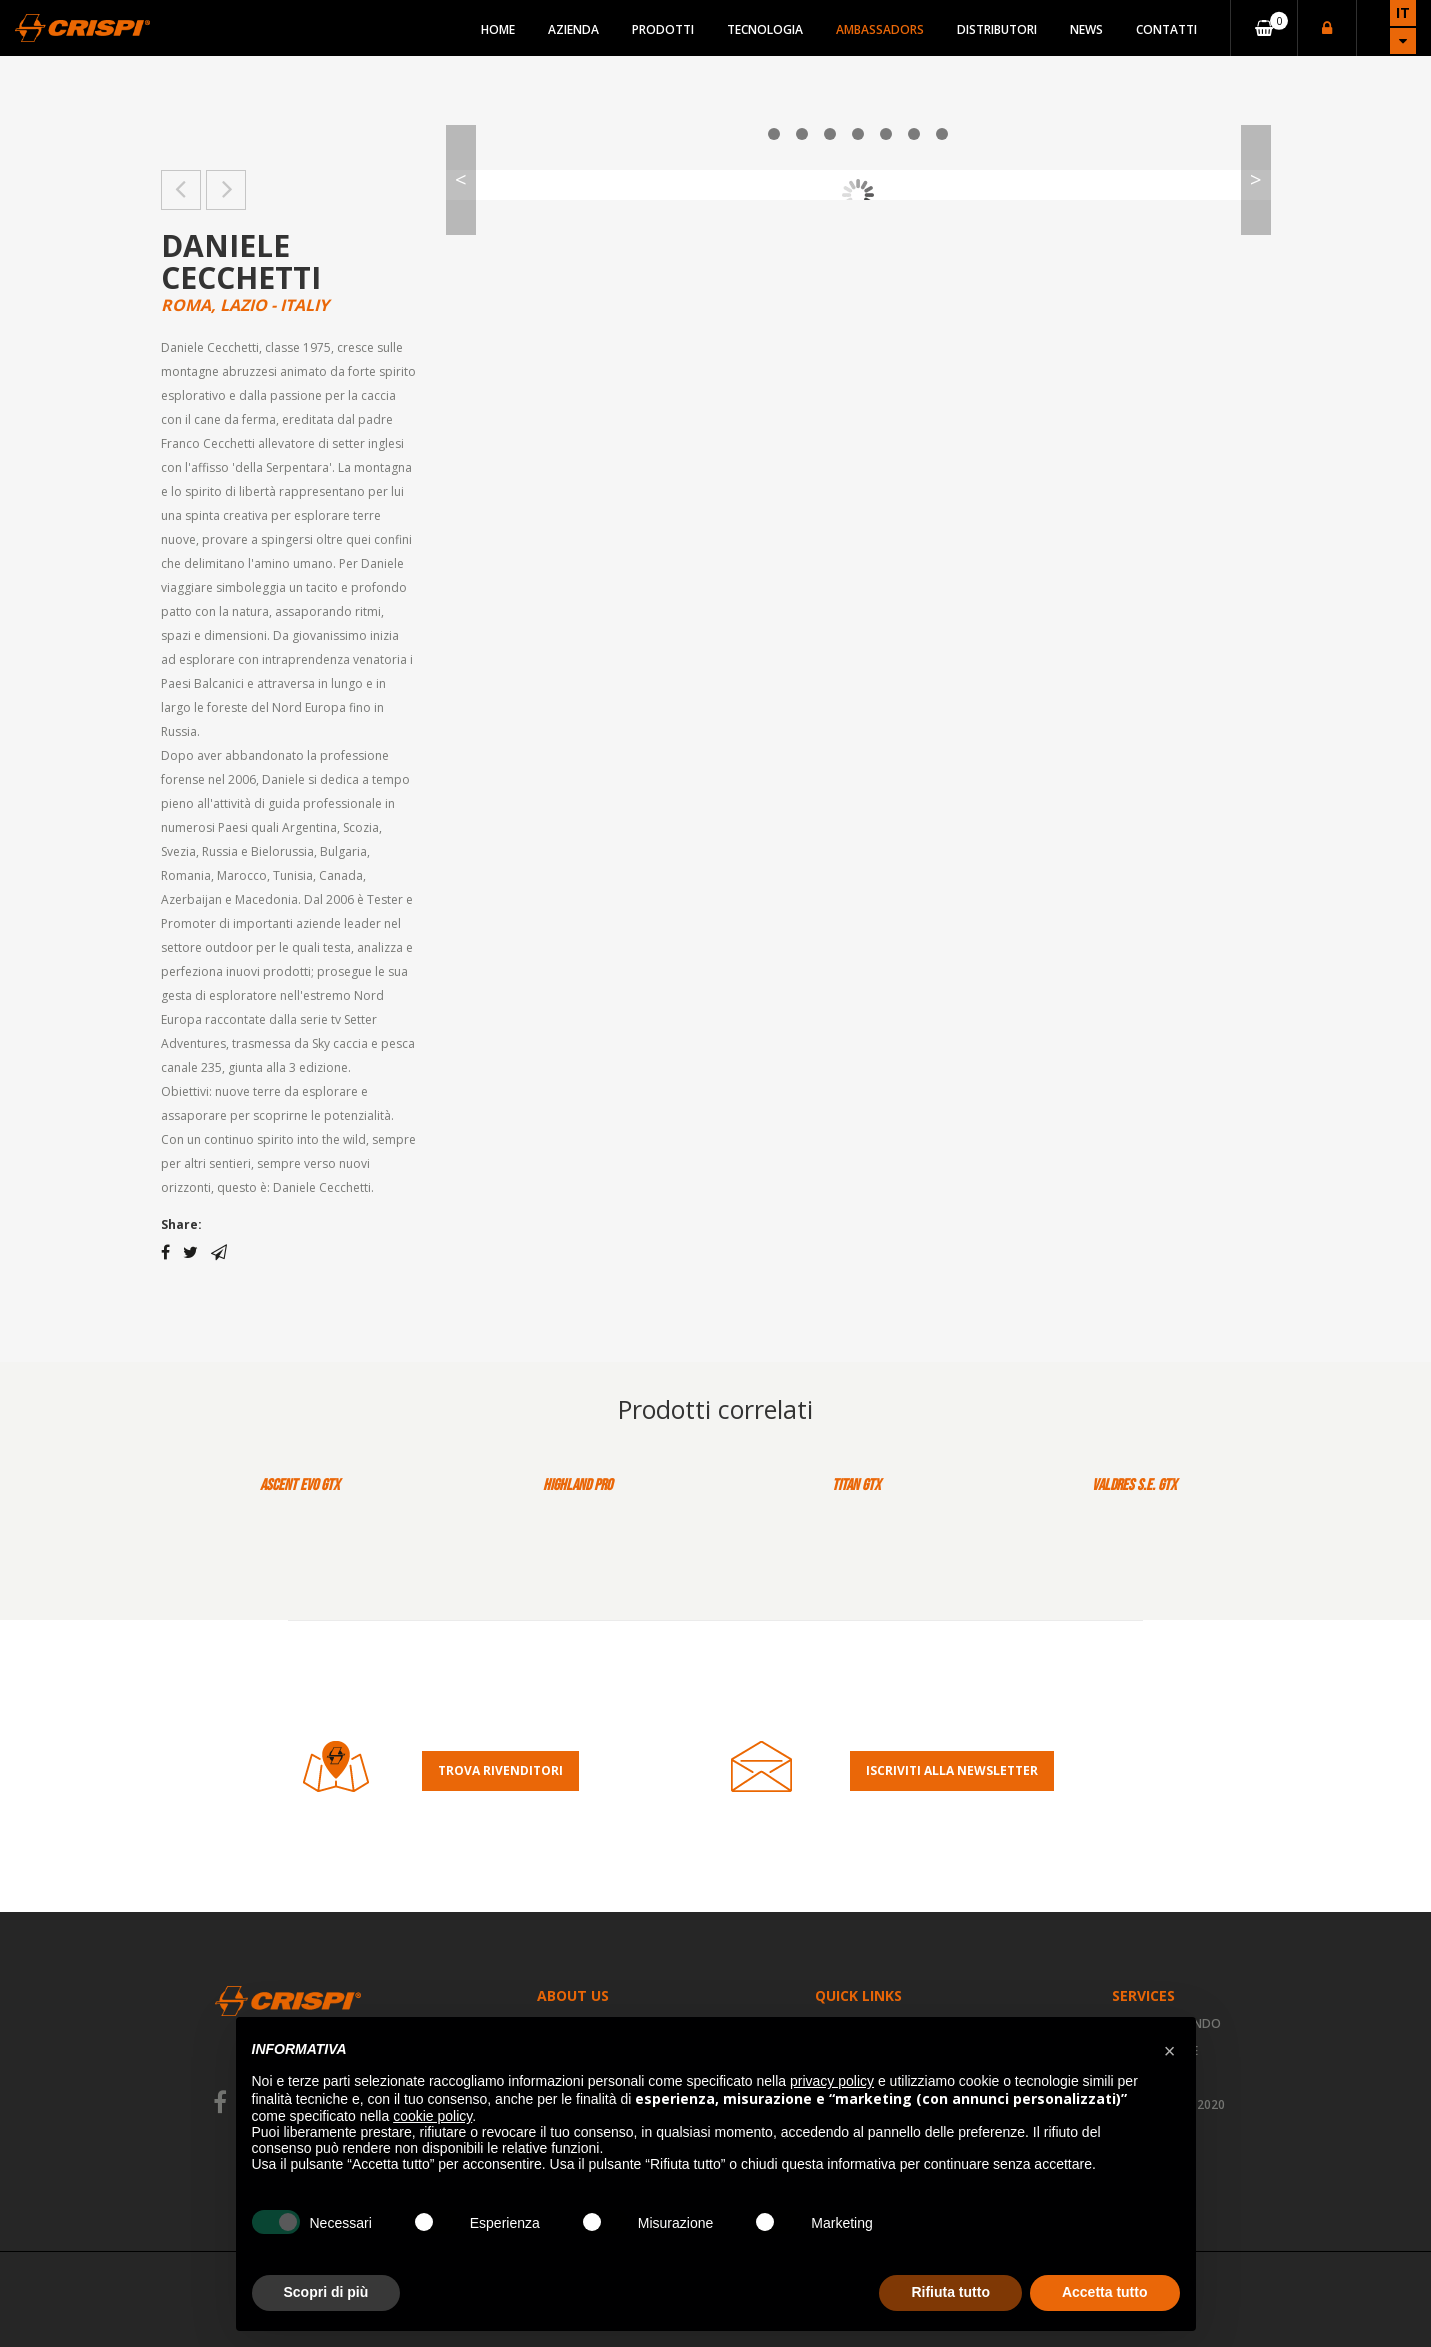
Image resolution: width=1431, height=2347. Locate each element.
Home (498, 29)
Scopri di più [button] (326, 2292)
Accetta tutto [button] (1105, 2292)
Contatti (1166, 29)
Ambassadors (880, 29)
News (1086, 29)
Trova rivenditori (500, 1770)
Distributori (997, 29)
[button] (1170, 2049)
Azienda (573, 29)
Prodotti (663, 29)
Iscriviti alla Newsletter (952, 1770)
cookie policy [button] (432, 2116)
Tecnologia (765, 29)
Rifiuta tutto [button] (950, 2292)
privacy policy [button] (832, 2081)
